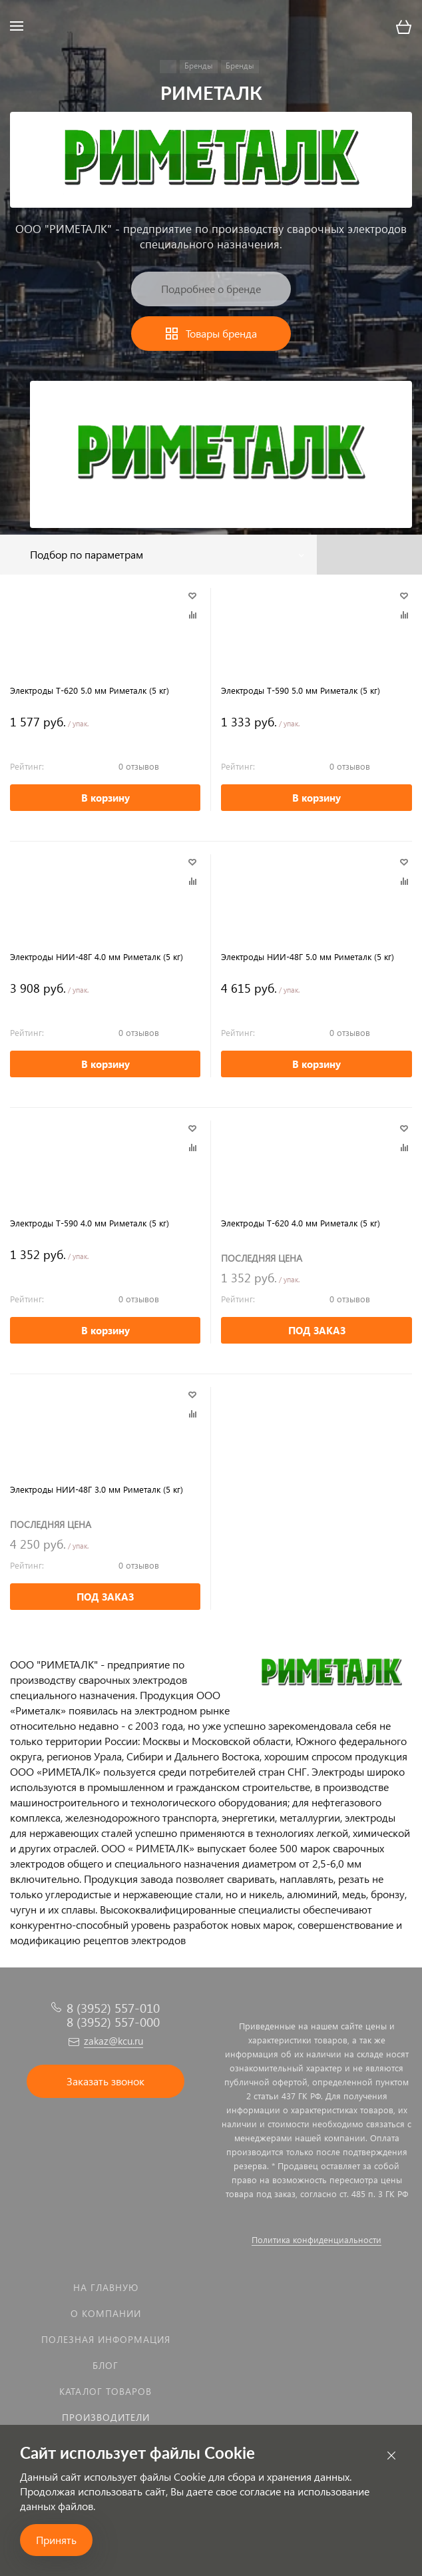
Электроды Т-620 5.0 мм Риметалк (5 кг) (89, 690)
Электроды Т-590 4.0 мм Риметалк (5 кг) (89, 1222)
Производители (106, 2417)
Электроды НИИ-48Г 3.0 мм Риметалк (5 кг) (96, 1489)
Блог (105, 2365)
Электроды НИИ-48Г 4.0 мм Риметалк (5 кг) (96, 956)
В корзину (105, 797)
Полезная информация (105, 2339)
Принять (56, 2540)
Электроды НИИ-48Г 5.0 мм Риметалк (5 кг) (307, 956)
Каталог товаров (105, 2391)
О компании (106, 2313)
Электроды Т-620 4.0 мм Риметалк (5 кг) (300, 1222)
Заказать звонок (105, 2081)
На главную (105, 2287)
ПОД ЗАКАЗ (316, 1330)
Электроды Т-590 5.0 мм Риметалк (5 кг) (300, 690)
